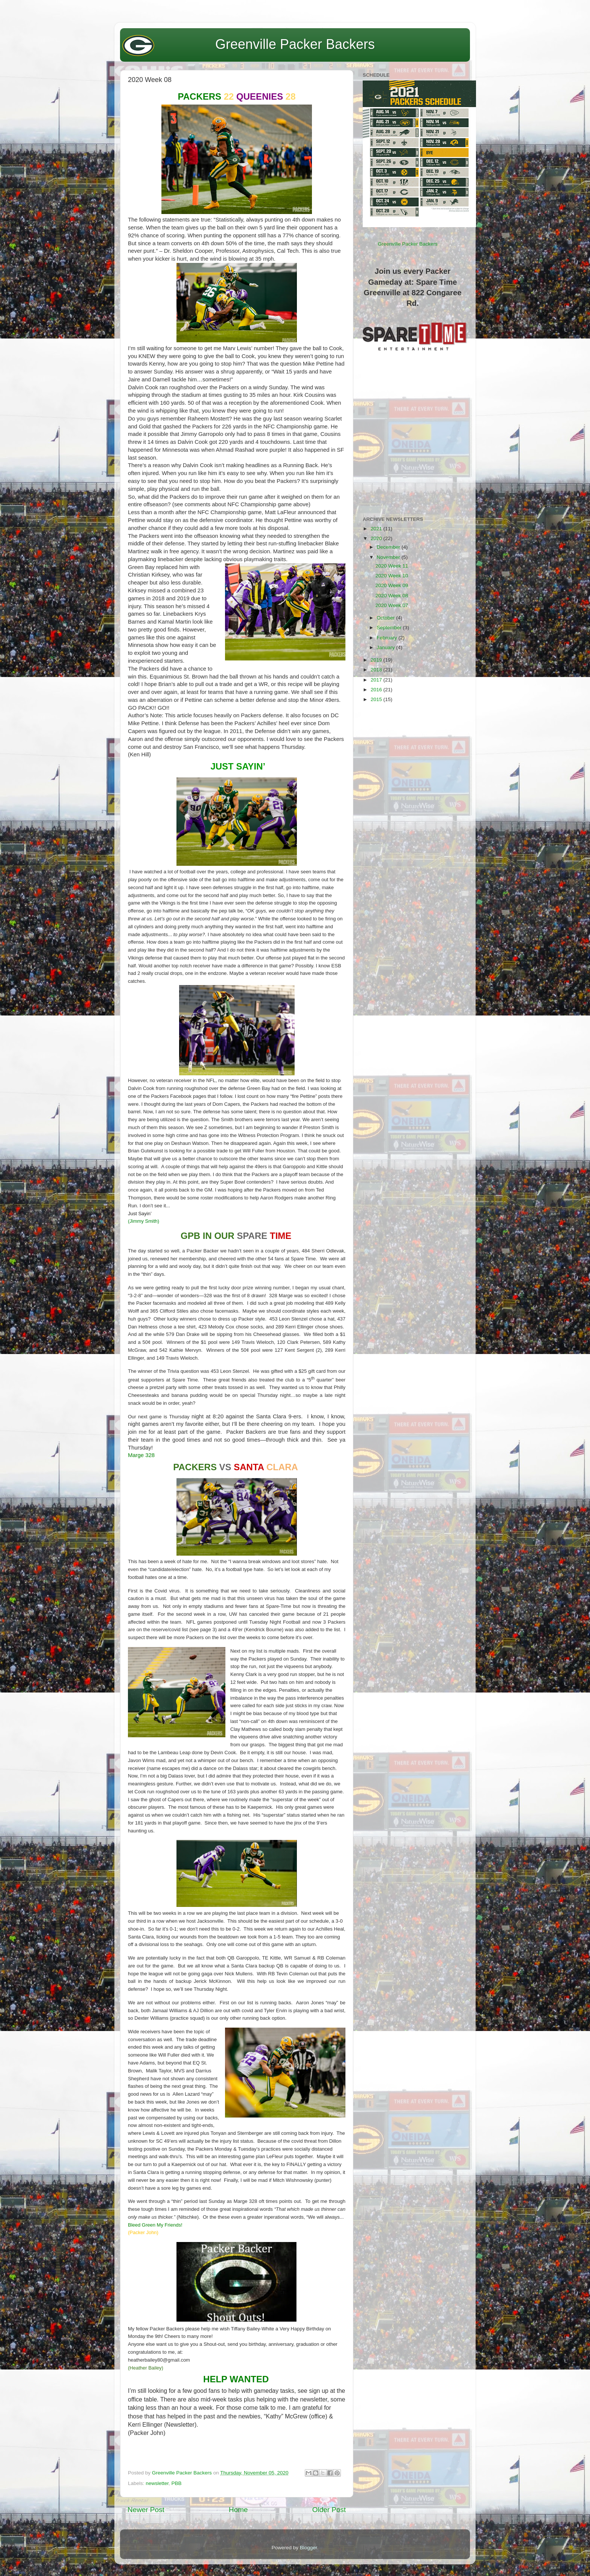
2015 (377, 699)
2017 (377, 680)
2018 (377, 669)
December (389, 547)
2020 (377, 538)
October (386, 618)
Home (238, 2510)
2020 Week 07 (392, 605)
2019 (377, 660)
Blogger (308, 2547)
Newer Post (146, 2510)
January (386, 647)
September (390, 627)
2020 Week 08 (392, 595)
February (387, 638)
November (389, 557)
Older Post (329, 2510)
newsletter (157, 2483)
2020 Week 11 (392, 566)
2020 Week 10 (392, 575)
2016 (377, 689)
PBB (177, 2483)
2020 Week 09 (392, 585)
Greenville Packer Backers (295, 44)
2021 (377, 528)
